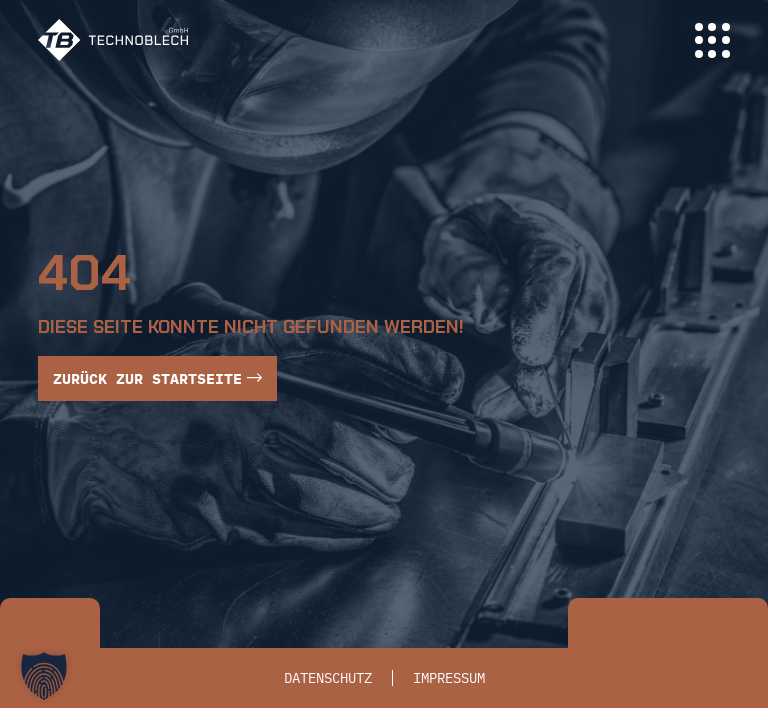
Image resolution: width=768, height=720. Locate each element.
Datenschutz (328, 678)
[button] (44, 676)
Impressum (449, 678)
